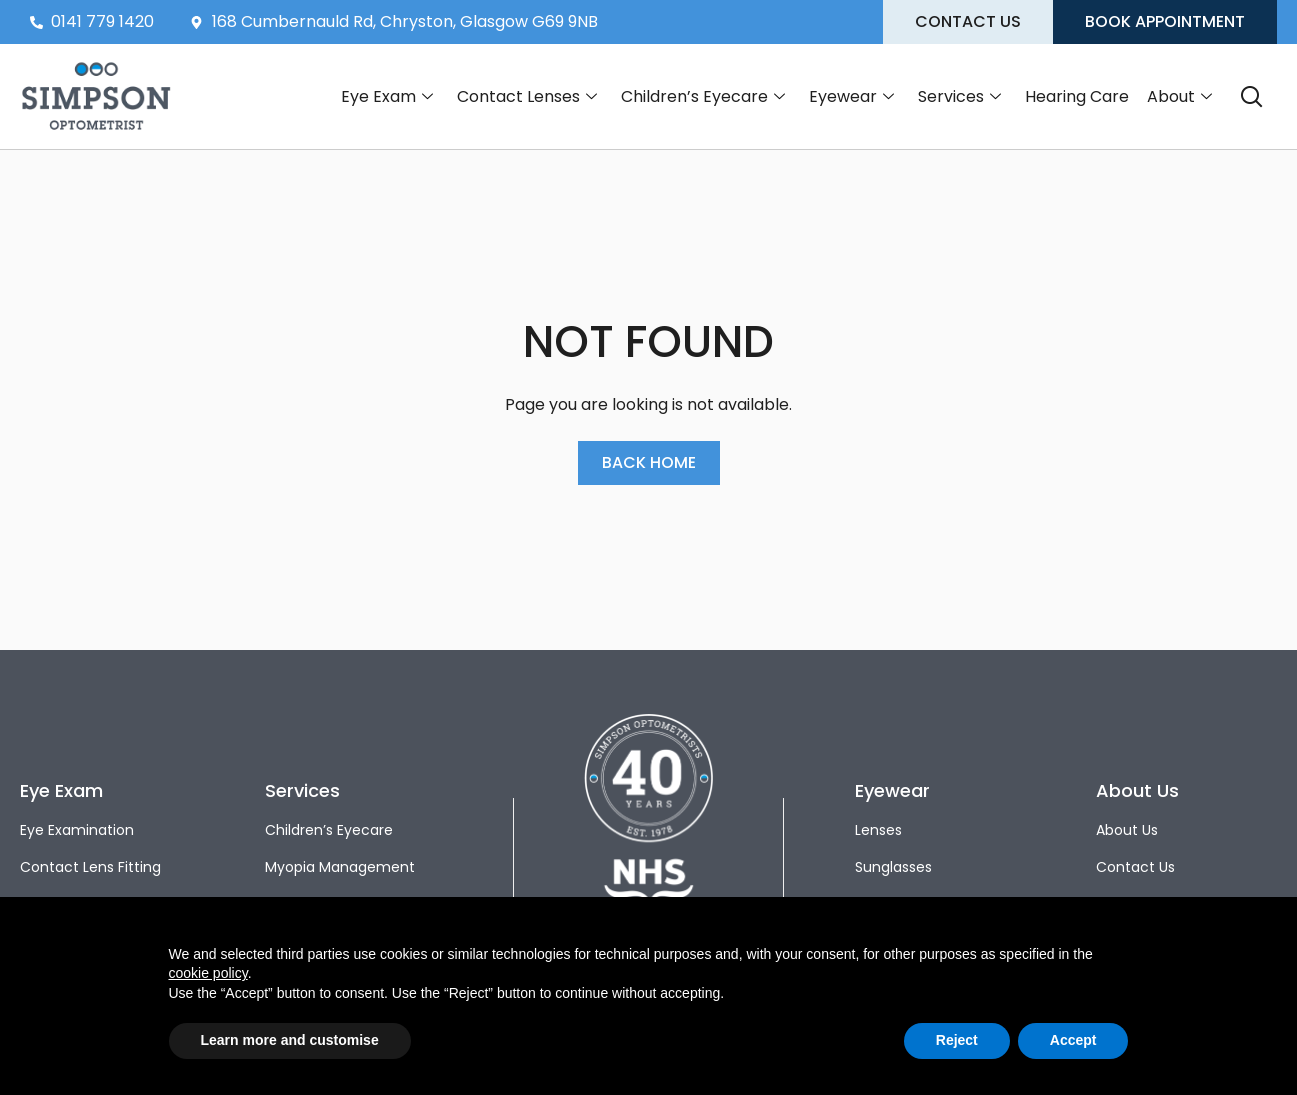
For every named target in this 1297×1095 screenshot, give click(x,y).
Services (959, 97)
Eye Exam (387, 97)
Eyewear (851, 97)
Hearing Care (1077, 96)
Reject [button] (957, 1040)
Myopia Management (340, 867)
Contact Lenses (527, 97)
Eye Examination (77, 830)
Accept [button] (1073, 1040)
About (1179, 97)
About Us (1127, 830)
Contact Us (1135, 867)
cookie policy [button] (208, 973)
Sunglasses (893, 867)
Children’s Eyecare (703, 97)
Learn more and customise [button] (290, 1040)
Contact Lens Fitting (90, 867)
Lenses (878, 830)
